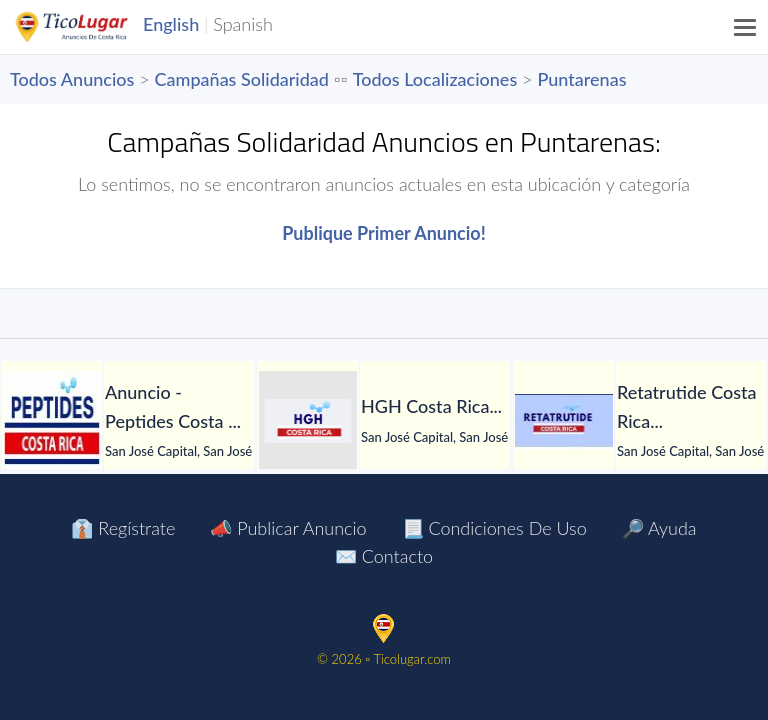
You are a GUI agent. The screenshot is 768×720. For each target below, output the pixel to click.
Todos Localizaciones (435, 79)
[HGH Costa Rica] (308, 421)
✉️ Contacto (384, 556)
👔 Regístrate (123, 528)
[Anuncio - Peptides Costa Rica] (52, 421)
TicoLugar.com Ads (93, 27)
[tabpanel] (128, 421)
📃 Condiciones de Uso (494, 528)
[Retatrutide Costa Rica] (564, 421)
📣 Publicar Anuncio (288, 528)
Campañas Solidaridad (242, 79)
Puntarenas (581, 79)
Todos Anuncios (72, 79)
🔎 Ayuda (659, 528)
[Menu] (746, 27)
